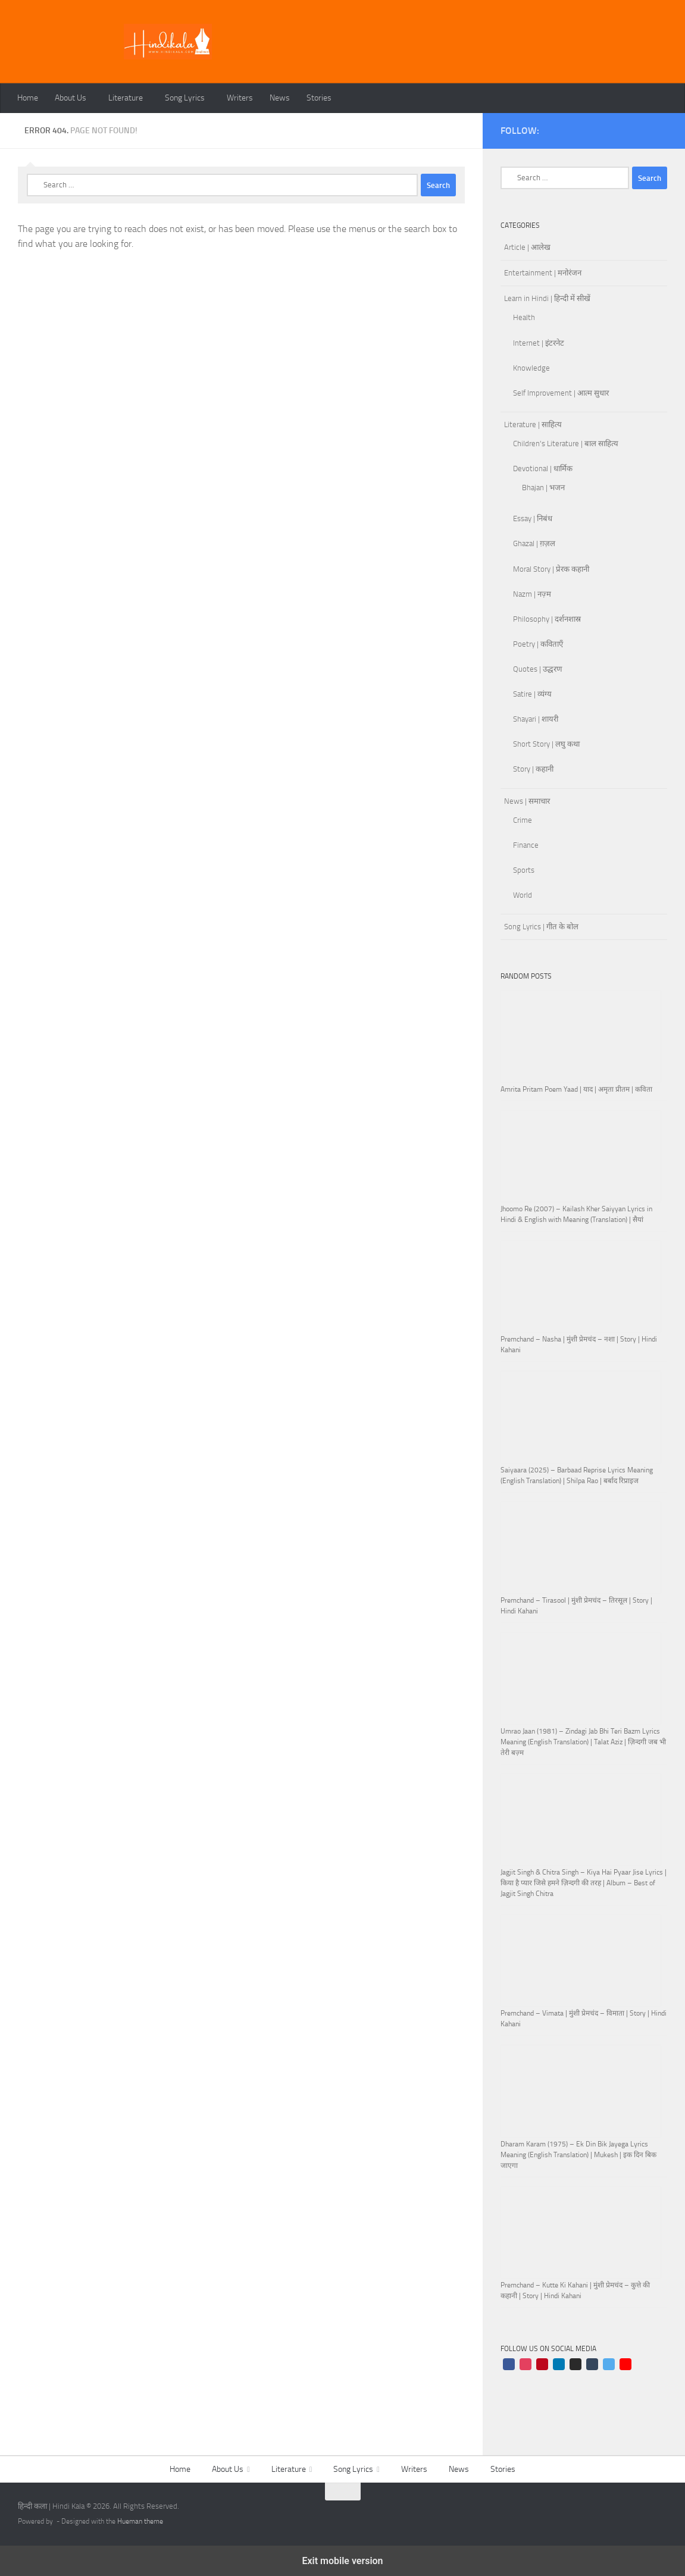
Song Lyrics (185, 98)
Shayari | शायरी (535, 718)
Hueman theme (140, 2521)
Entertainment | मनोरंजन (542, 272)
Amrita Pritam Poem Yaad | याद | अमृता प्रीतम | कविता (576, 1089)
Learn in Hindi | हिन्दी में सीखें (547, 298)
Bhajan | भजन (543, 487)
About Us (70, 98)
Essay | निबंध (532, 518)
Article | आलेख (527, 247)
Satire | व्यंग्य (532, 694)
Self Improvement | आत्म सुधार (561, 392)
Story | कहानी (533, 768)
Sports (523, 870)
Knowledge (531, 367)
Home (27, 98)
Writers (240, 98)
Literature (125, 98)
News (280, 98)
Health (524, 317)
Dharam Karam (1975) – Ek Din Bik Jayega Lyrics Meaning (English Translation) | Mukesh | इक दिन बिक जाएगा (578, 2155)
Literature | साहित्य (533, 424)
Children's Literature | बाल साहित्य (565, 443)
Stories (318, 98)
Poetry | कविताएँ (538, 644)
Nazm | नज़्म (532, 594)
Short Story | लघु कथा (546, 743)
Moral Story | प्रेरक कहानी (551, 569)
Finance (526, 845)
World (522, 895)
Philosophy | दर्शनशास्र (547, 619)
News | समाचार (527, 801)
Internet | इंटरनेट (538, 343)
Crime (522, 820)
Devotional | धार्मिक (543, 468)
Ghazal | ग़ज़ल (534, 543)
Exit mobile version (342, 2560)
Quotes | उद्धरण (537, 669)
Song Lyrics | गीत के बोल (541, 926)
